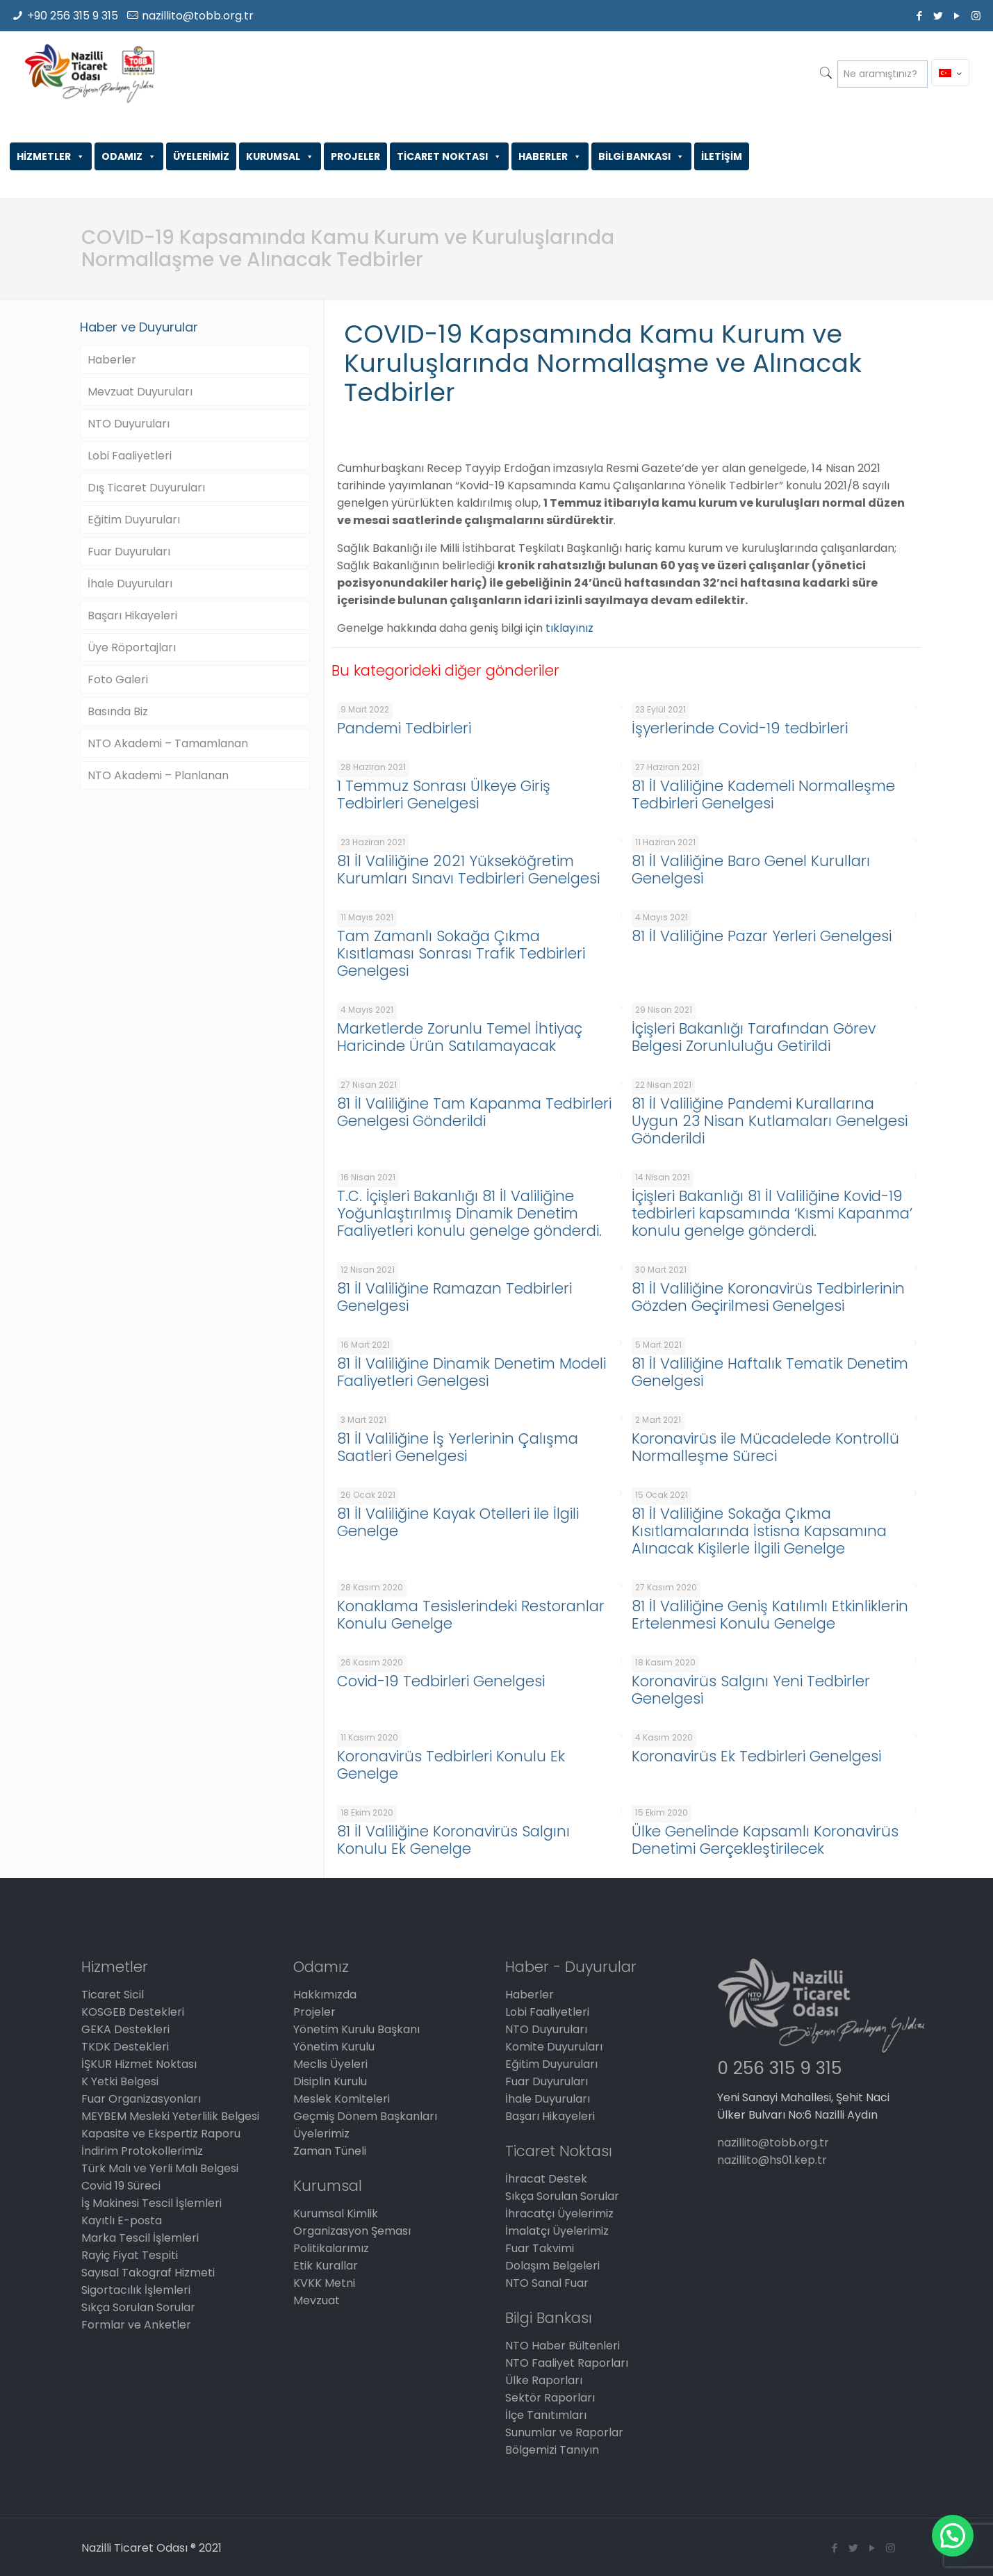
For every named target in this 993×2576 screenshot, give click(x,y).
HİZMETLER (51, 156)
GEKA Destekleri (125, 2029)
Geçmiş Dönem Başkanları (365, 2116)
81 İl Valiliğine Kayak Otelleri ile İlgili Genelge (458, 1522)
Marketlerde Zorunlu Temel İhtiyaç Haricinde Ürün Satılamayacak (459, 1037)
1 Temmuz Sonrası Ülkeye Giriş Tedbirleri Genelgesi (443, 794)
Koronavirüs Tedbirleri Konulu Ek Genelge (451, 1765)
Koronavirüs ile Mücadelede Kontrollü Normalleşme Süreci (765, 1447)
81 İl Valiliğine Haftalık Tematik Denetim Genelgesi (770, 1372)
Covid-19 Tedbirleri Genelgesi (441, 1681)
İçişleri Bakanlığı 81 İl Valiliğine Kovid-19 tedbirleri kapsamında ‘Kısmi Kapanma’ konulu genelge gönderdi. (772, 1213)
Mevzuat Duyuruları (140, 392)
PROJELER (355, 156)
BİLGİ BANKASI (641, 156)
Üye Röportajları (132, 647)
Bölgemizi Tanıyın (552, 2450)
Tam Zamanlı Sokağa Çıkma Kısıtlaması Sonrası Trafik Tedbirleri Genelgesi (461, 953)
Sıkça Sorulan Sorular (138, 2307)
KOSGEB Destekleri (132, 2012)
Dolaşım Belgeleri (552, 2266)
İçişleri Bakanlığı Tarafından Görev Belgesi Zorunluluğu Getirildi (754, 1037)
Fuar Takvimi (539, 2248)
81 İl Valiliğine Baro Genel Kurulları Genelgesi (751, 869)
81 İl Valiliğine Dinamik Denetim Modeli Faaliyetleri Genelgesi (471, 1372)
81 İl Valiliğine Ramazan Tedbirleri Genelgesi (454, 1297)
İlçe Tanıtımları (545, 2415)
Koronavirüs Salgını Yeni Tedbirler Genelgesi (751, 1690)
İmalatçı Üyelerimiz (557, 2231)
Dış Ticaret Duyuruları (146, 488)
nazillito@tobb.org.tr (198, 16)
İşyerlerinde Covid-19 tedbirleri (740, 728)
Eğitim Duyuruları (134, 520)
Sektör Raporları (550, 2398)
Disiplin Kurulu (330, 2081)
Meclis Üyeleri (330, 2064)
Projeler (314, 2012)
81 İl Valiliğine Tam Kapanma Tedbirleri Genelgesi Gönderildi (474, 1112)
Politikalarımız (331, 2248)
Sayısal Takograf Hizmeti (148, 2273)
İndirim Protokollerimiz (142, 2151)
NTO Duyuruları (129, 424)
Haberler (112, 360)
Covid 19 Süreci (121, 2186)
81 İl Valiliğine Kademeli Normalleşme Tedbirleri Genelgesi (763, 794)
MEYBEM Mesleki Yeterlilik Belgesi (170, 2116)
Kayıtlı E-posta (121, 2220)
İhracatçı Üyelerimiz (559, 2214)
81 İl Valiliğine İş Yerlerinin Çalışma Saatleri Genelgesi (457, 1447)
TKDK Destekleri (125, 2047)
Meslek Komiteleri (341, 2099)
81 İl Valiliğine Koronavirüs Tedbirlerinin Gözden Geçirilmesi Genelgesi (768, 1297)
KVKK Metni (324, 2283)
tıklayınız (569, 628)
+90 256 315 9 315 (72, 16)
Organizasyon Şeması (352, 2231)
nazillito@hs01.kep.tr (772, 2160)
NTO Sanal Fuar (547, 2283)
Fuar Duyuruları (129, 552)
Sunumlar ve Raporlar (564, 2432)
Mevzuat (316, 2300)
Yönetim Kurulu (334, 2047)
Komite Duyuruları (553, 2047)
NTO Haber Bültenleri (562, 2346)
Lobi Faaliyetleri (130, 456)
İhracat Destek (546, 2179)
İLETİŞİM (721, 156)
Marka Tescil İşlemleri (140, 2238)
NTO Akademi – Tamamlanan (168, 743)
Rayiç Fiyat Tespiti (129, 2255)
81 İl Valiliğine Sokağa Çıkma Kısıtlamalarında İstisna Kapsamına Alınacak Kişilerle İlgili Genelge (759, 1530)
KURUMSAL (280, 156)
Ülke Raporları (543, 2380)
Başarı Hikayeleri (132, 615)
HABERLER (550, 156)
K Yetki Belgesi (119, 2081)
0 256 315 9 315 (779, 2068)
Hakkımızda (324, 1995)
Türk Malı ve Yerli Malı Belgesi (159, 2168)
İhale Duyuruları (130, 584)
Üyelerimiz (321, 2134)
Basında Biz (118, 711)
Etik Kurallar (325, 2266)
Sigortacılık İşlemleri (135, 2290)
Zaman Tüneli (329, 2151)
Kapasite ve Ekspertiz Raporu (160, 2134)
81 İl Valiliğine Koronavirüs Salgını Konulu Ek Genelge (453, 1840)
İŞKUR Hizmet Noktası (139, 2064)
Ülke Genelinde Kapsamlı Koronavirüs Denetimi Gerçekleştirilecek (765, 1840)
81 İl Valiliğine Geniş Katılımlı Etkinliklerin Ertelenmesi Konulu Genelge (770, 1614)
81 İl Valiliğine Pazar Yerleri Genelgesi (762, 936)
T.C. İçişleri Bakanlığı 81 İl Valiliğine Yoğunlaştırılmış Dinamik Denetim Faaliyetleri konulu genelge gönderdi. (469, 1213)
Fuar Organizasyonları (141, 2099)
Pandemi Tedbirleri (404, 728)
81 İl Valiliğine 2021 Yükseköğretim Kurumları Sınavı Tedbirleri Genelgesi (468, 869)
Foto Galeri (118, 679)
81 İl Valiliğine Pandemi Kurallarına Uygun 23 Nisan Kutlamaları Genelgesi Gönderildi (770, 1120)
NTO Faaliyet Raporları (566, 2363)
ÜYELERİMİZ (201, 156)
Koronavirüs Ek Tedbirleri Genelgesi (756, 1756)
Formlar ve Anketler (136, 2325)
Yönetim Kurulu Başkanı (356, 2029)
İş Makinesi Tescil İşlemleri (151, 2203)
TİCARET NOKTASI (449, 156)
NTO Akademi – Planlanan (158, 775)
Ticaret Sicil (112, 1995)
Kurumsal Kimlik (335, 2214)
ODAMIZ (128, 156)
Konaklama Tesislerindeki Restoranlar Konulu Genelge (471, 1614)
